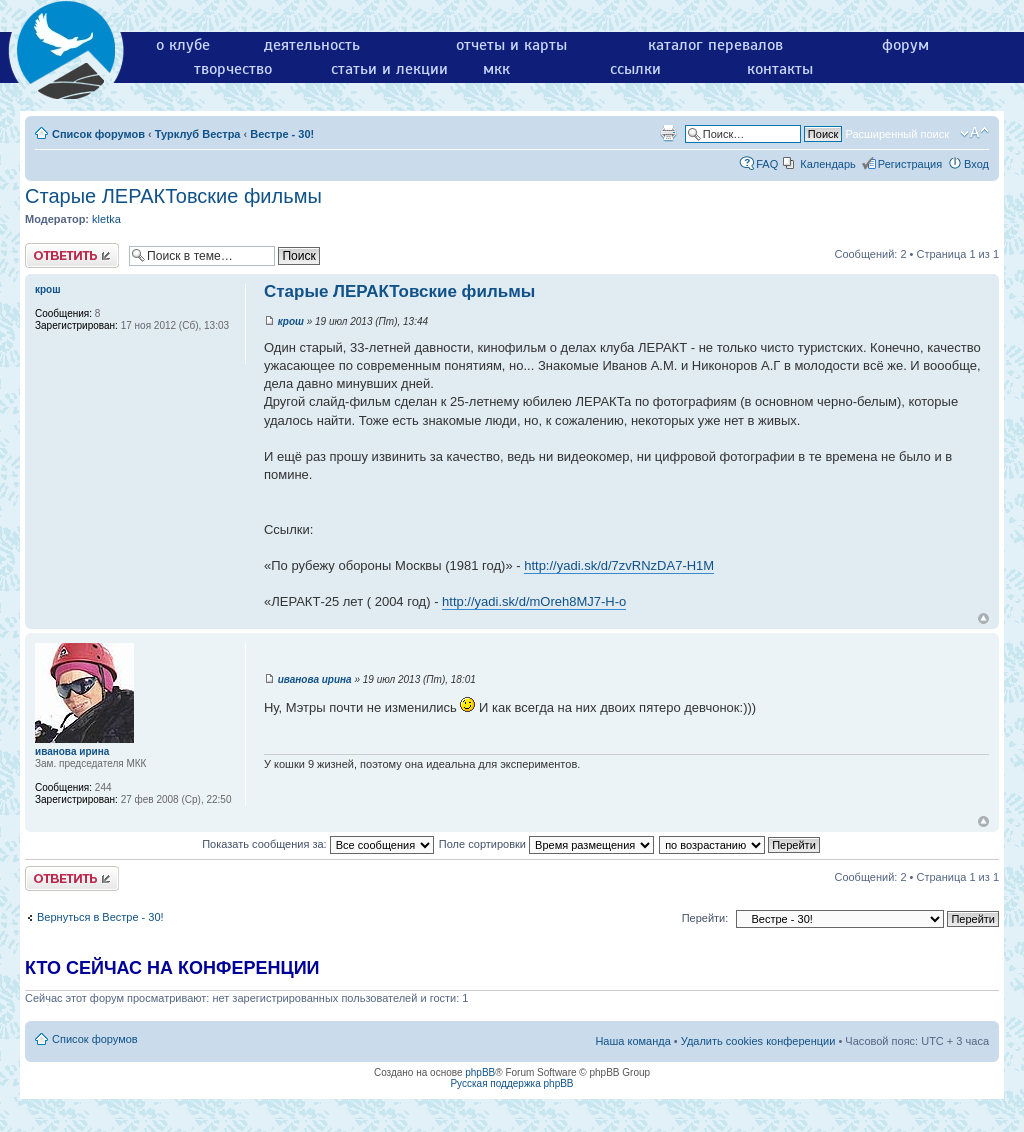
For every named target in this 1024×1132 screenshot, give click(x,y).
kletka (106, 219)
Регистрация (910, 164)
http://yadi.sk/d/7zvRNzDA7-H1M (619, 565)
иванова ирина (315, 679)
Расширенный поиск (897, 134)
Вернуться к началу (983, 618)
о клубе (183, 45)
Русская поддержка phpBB (511, 1083)
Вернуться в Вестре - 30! (100, 917)
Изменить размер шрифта (974, 133)
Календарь (828, 164)
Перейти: (705, 918)
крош (291, 321)
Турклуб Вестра (198, 134)
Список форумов (98, 134)
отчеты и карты (511, 45)
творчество (233, 69)
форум (905, 45)
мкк (496, 69)
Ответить (72, 255)
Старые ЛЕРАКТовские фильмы (173, 196)
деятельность (312, 45)
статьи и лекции (389, 69)
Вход (976, 164)
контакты (780, 69)
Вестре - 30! (282, 134)
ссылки (635, 69)
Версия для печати (668, 133)
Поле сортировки (546, 844)
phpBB (480, 1072)
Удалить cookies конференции (758, 1041)
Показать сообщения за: (318, 844)
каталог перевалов (715, 45)
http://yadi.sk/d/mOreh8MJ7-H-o (534, 601)
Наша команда (632, 1041)
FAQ (767, 164)
